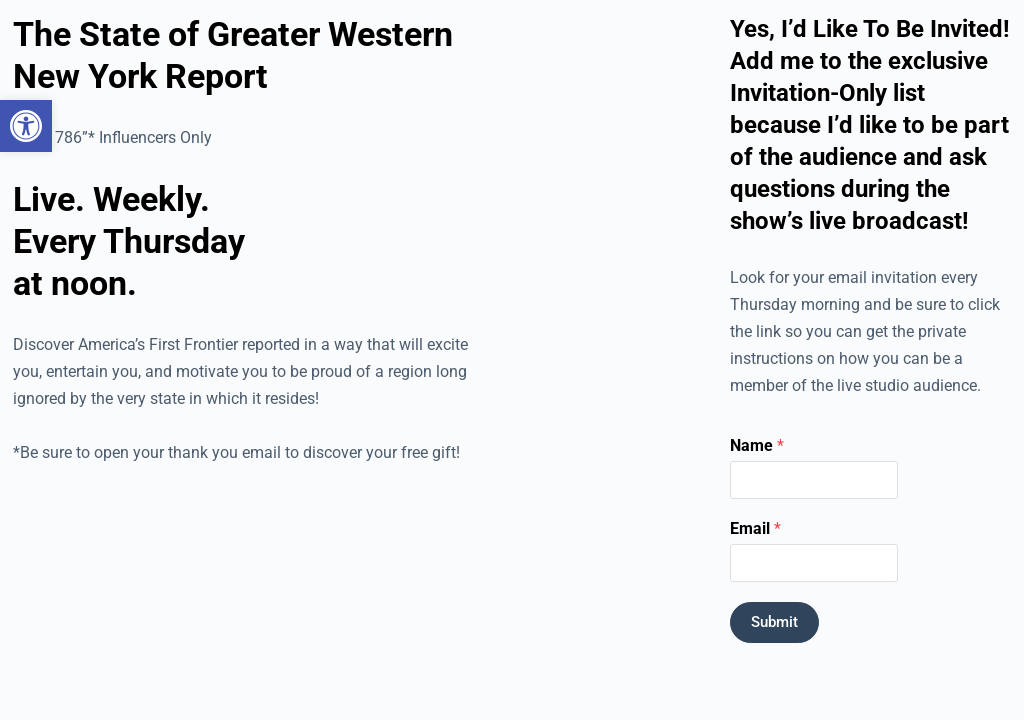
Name (757, 445)
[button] (26, 126)
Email (755, 528)
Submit (774, 622)
